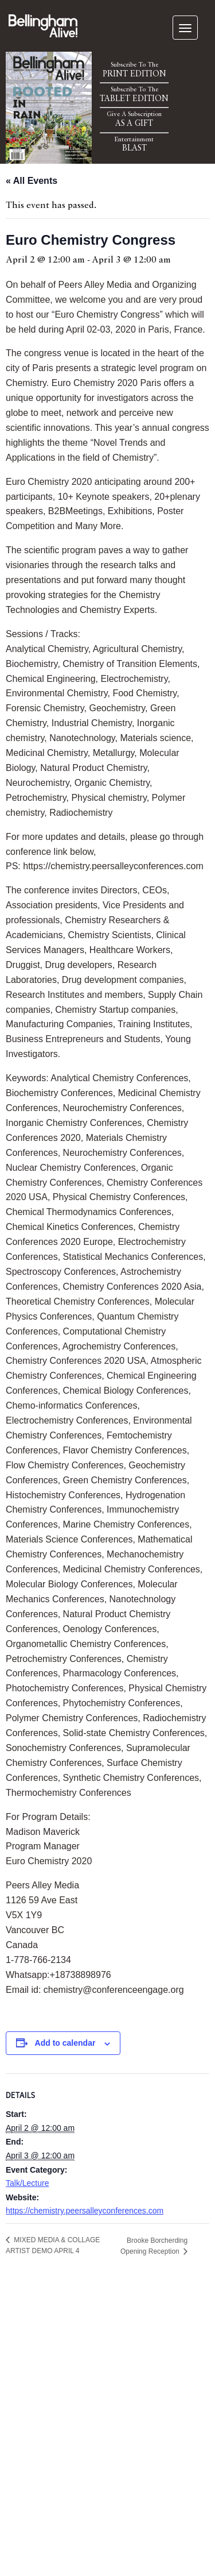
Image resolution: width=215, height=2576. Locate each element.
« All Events (31, 181)
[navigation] (185, 28)
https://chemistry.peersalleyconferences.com (84, 2210)
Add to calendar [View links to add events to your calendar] (65, 2042)
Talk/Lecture (27, 2183)
